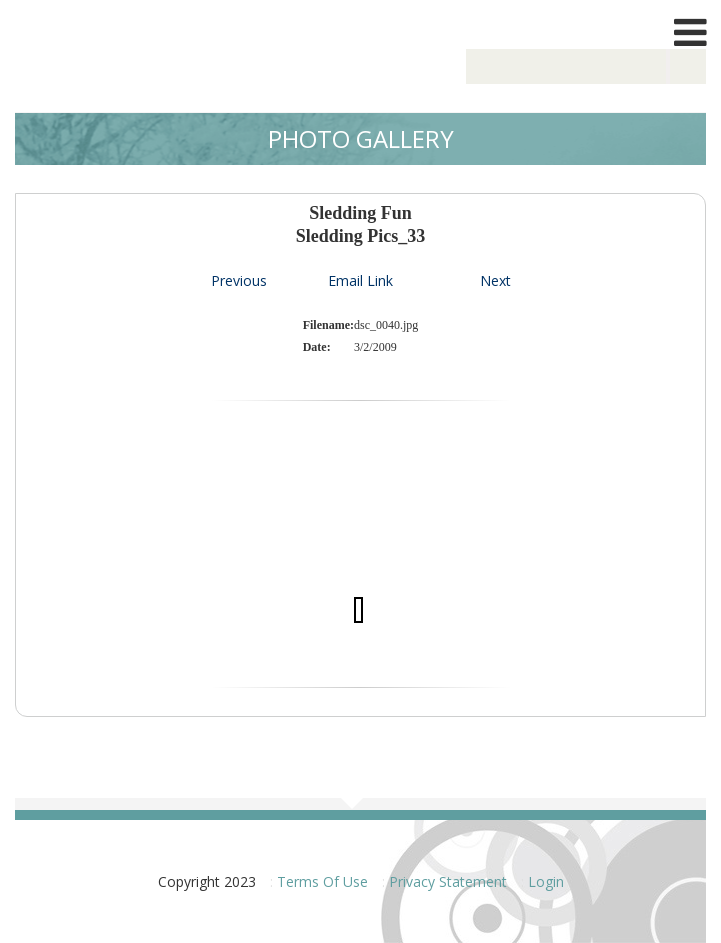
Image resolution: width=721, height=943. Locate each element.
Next (495, 280)
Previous (239, 280)
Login (546, 881)
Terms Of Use (322, 881)
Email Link (360, 280)
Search (688, 66)
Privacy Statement (448, 881)
